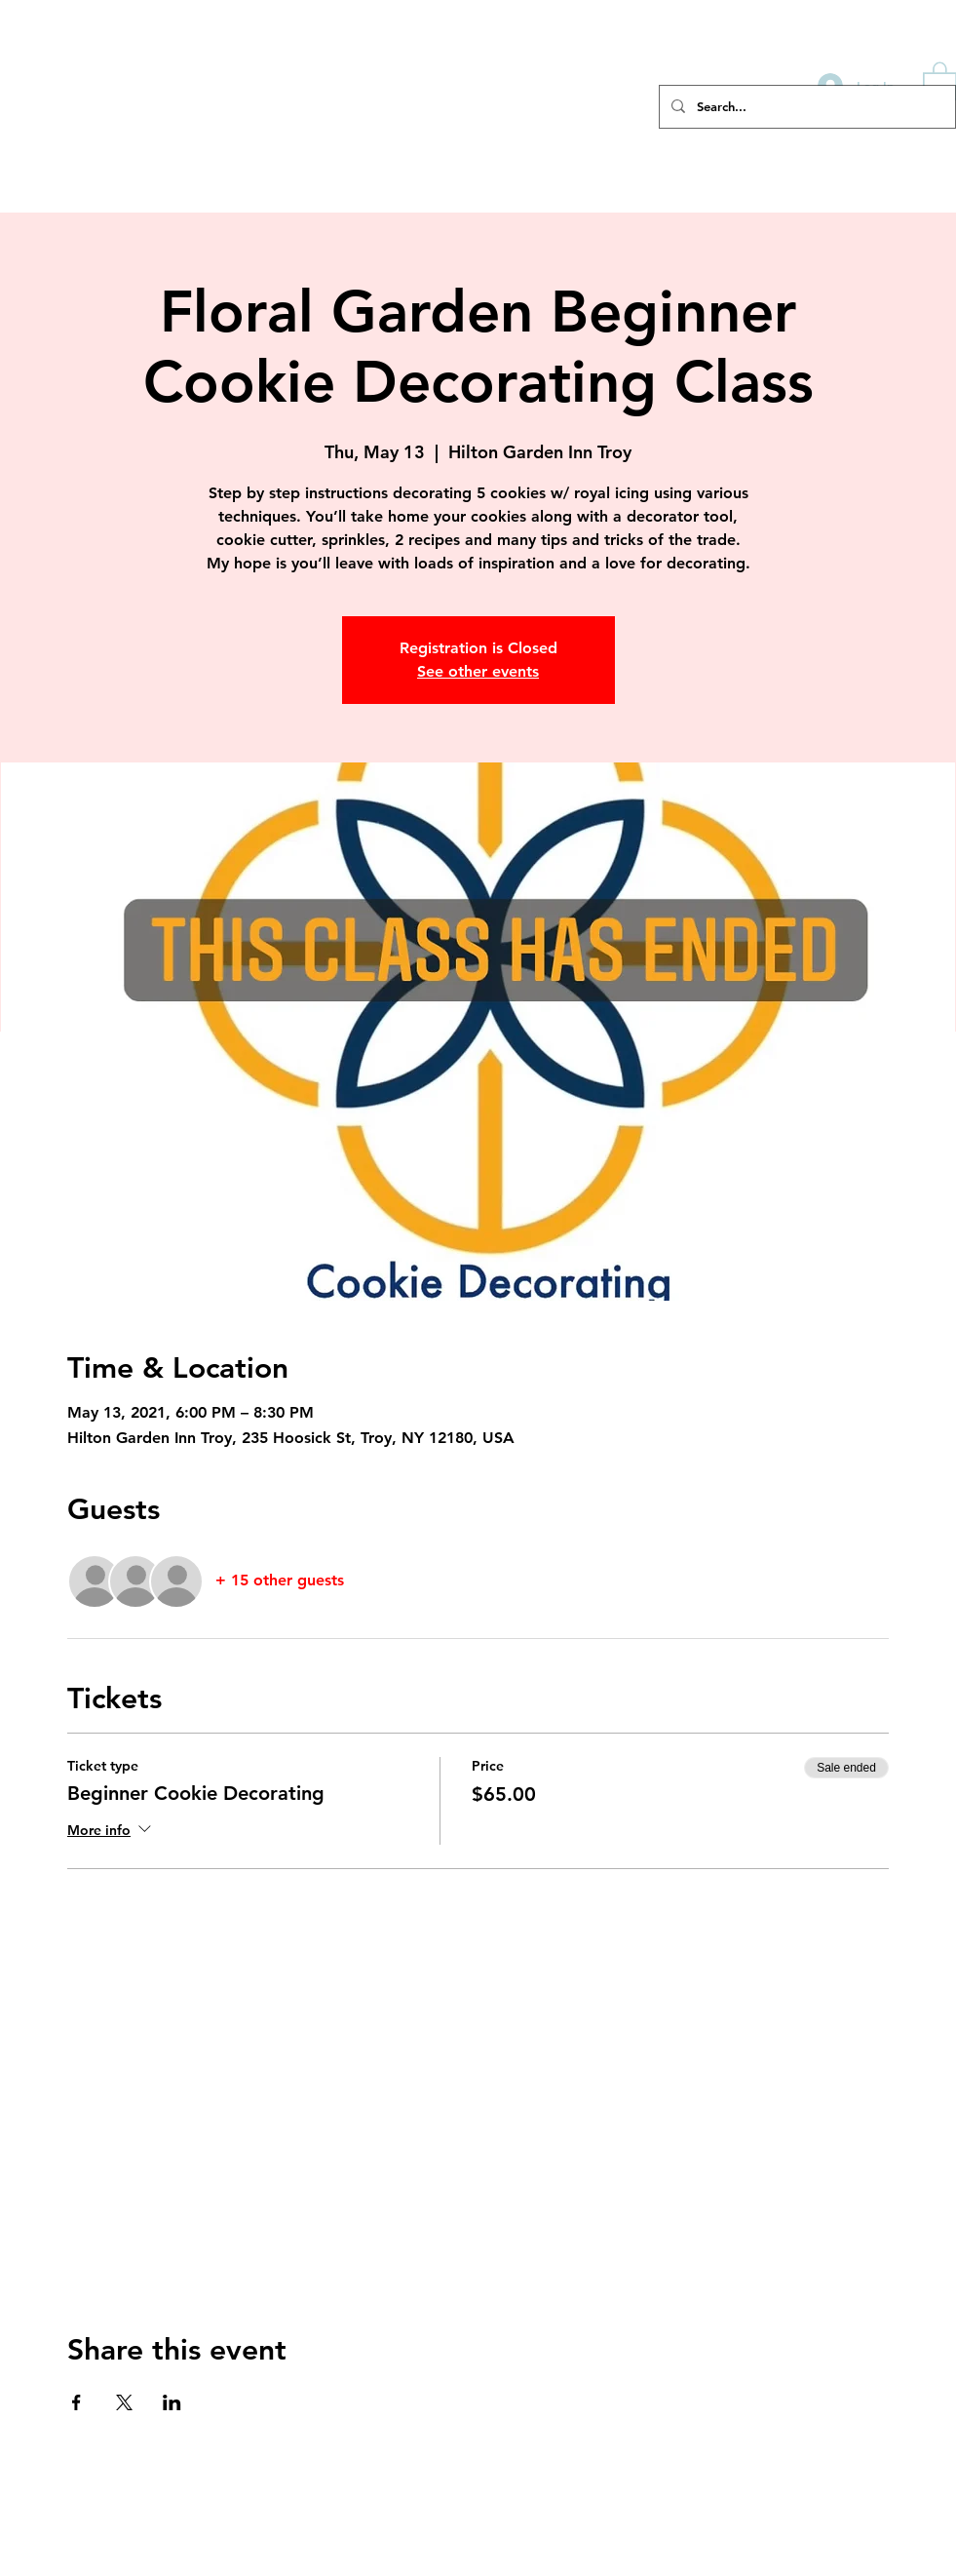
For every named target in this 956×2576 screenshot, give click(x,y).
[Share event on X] (124, 2402)
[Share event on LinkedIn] (172, 2402)
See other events (478, 671)
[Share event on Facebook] (76, 2402)
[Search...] (805, 107)
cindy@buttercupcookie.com (873, 2475)
